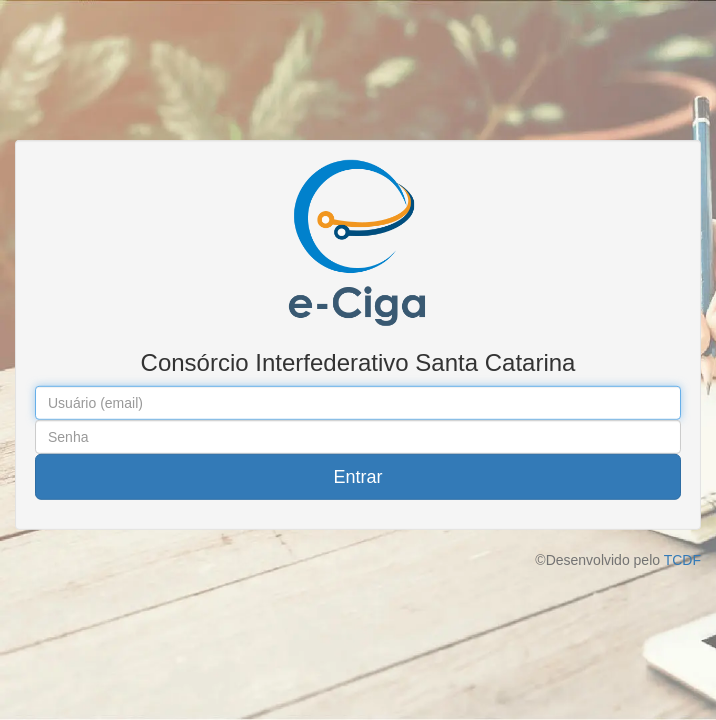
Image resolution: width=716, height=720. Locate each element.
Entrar (357, 477)
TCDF (682, 560)
